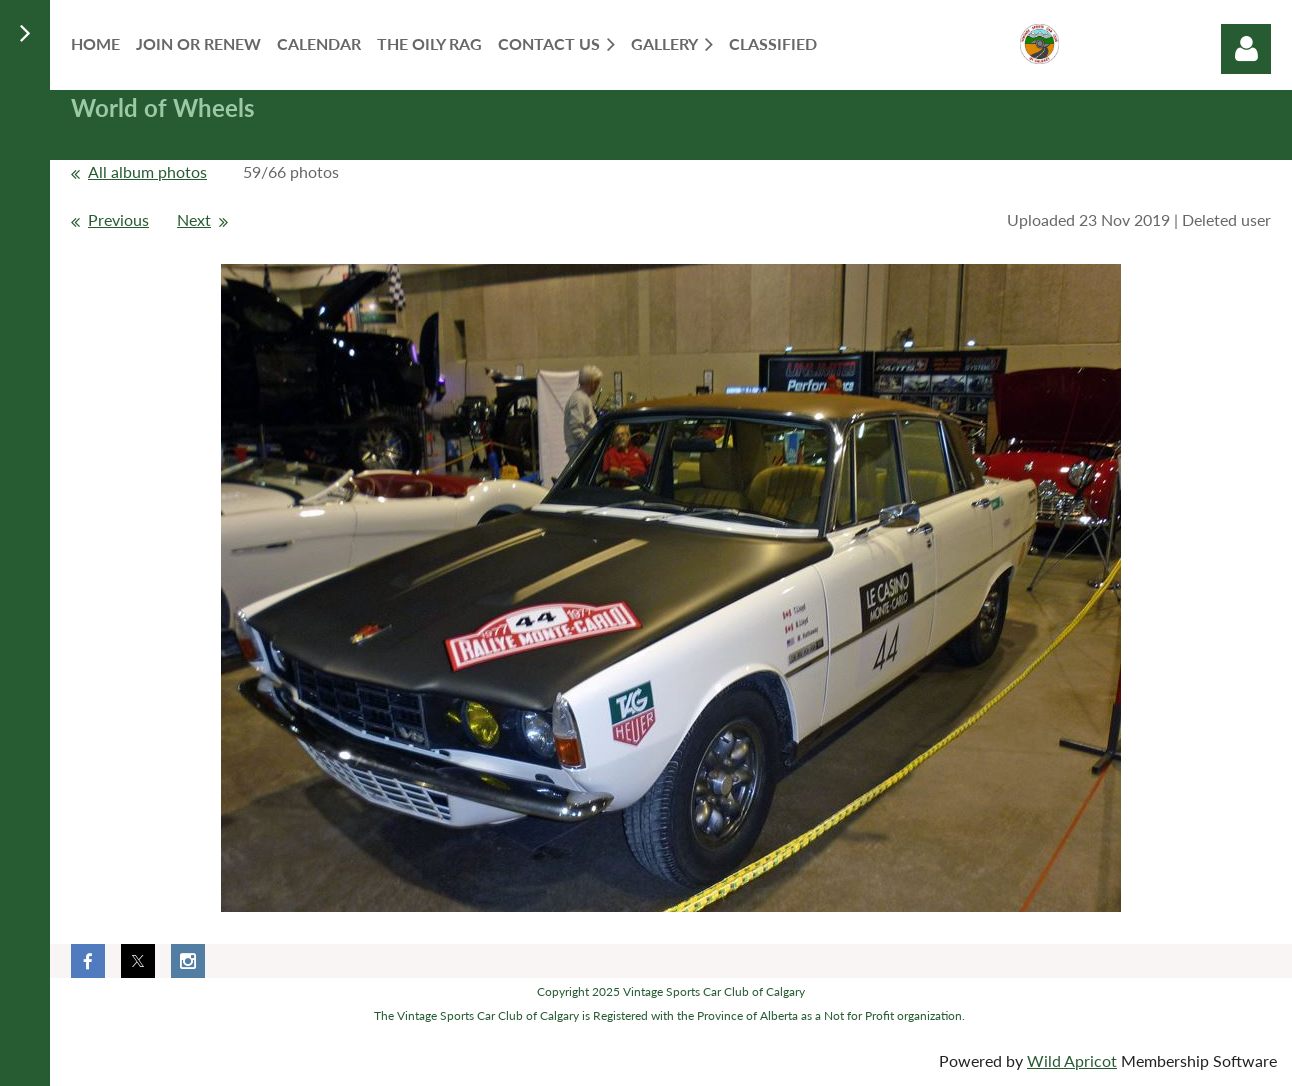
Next (194, 219)
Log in (1246, 49)
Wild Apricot (1072, 1060)
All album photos (147, 171)
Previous (118, 219)
